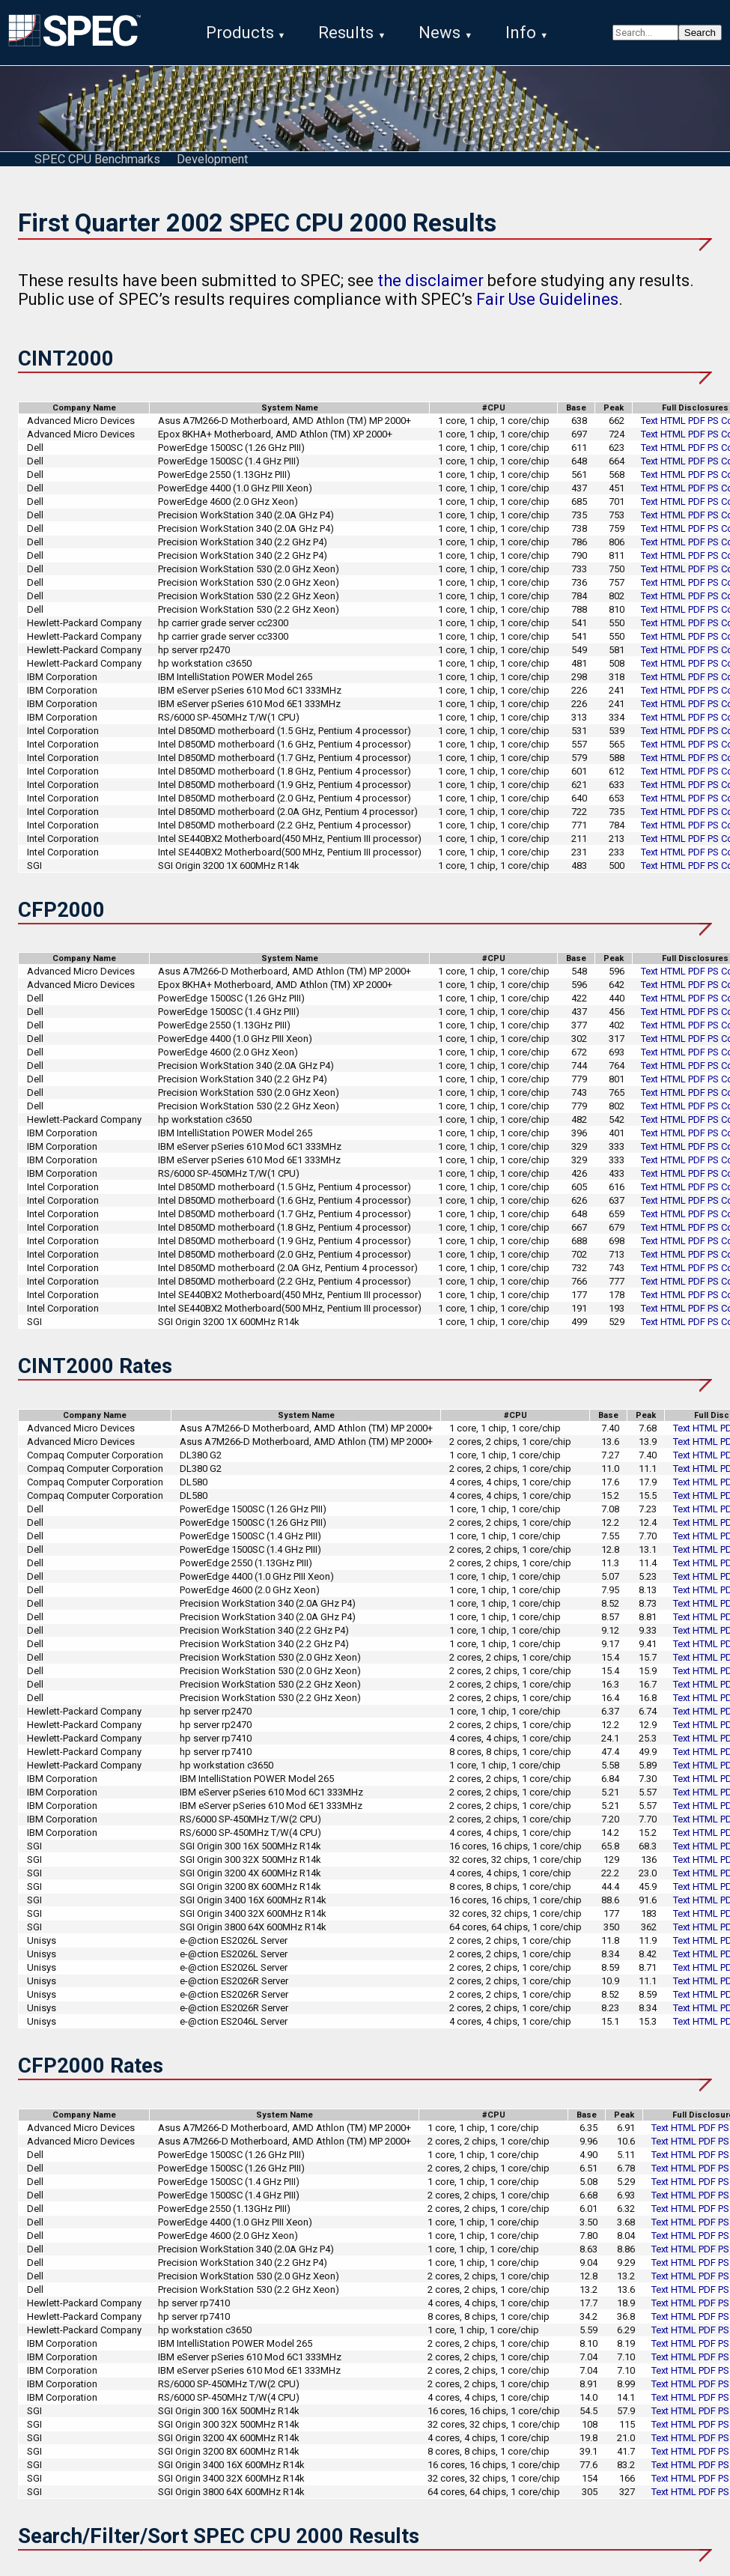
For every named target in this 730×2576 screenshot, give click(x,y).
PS (713, 426)
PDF (696, 426)
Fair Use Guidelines (547, 305)
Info (520, 32)
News (439, 32)
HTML (673, 426)
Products (240, 32)
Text (649, 426)
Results (346, 32)
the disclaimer (430, 286)
